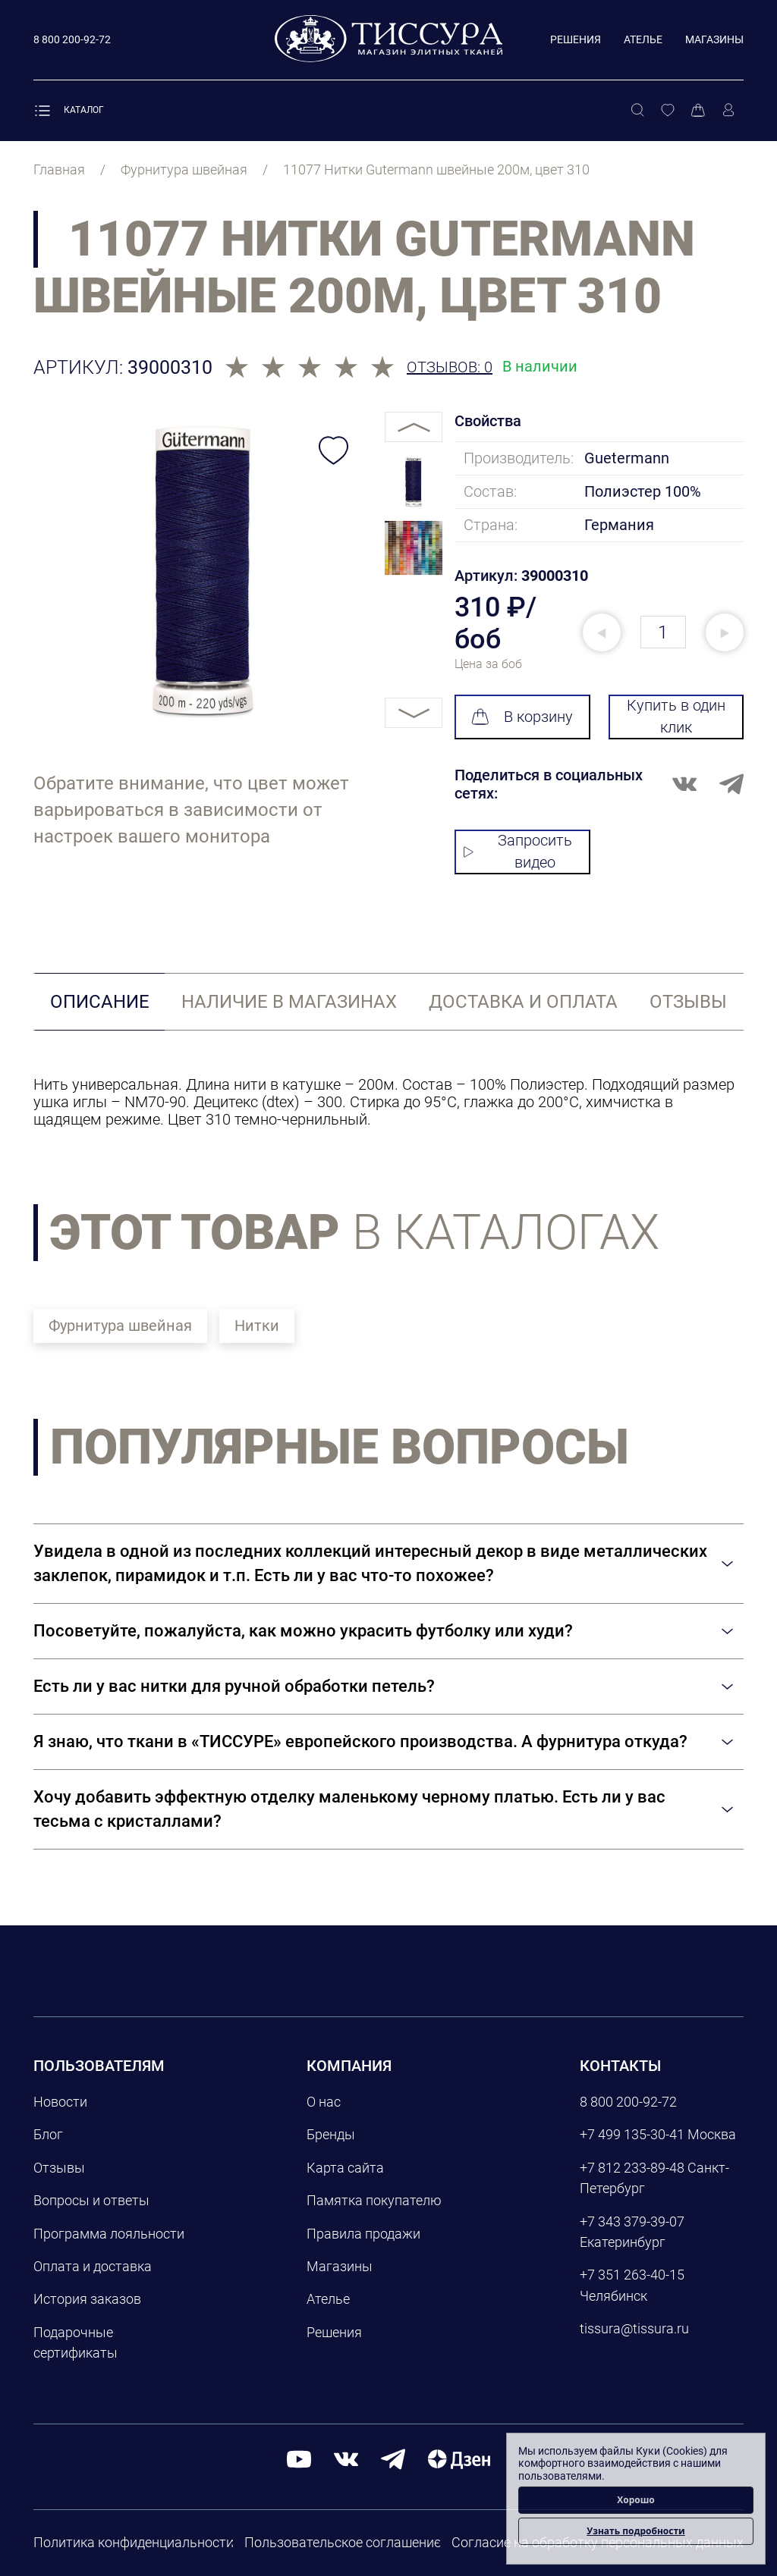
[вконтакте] (346, 2458)
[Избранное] (668, 111)
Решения (575, 39)
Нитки (256, 1325)
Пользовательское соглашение (342, 2542)
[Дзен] (459, 2458)
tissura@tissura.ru (634, 2328)
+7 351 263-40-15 (632, 2275)
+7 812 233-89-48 (632, 2168)
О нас (324, 2102)
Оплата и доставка (92, 2266)
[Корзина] (698, 111)
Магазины (714, 39)
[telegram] (393, 2458)
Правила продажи (363, 2234)
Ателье (643, 39)
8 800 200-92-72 (628, 2102)
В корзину (522, 717)
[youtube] (299, 2458)
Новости (60, 2102)
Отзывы (59, 2168)
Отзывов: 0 (449, 367)
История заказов (87, 2299)
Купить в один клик (676, 716)
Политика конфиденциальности (133, 2542)
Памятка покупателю (374, 2200)
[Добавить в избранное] (333, 450)
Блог (48, 2134)
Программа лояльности (108, 2234)
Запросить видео (518, 851)
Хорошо (636, 2499)
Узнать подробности (635, 2530)
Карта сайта (345, 2168)
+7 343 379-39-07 (632, 2221)
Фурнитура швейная (120, 1325)
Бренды (331, 2134)
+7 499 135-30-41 (632, 2134)
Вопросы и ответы (91, 2200)
